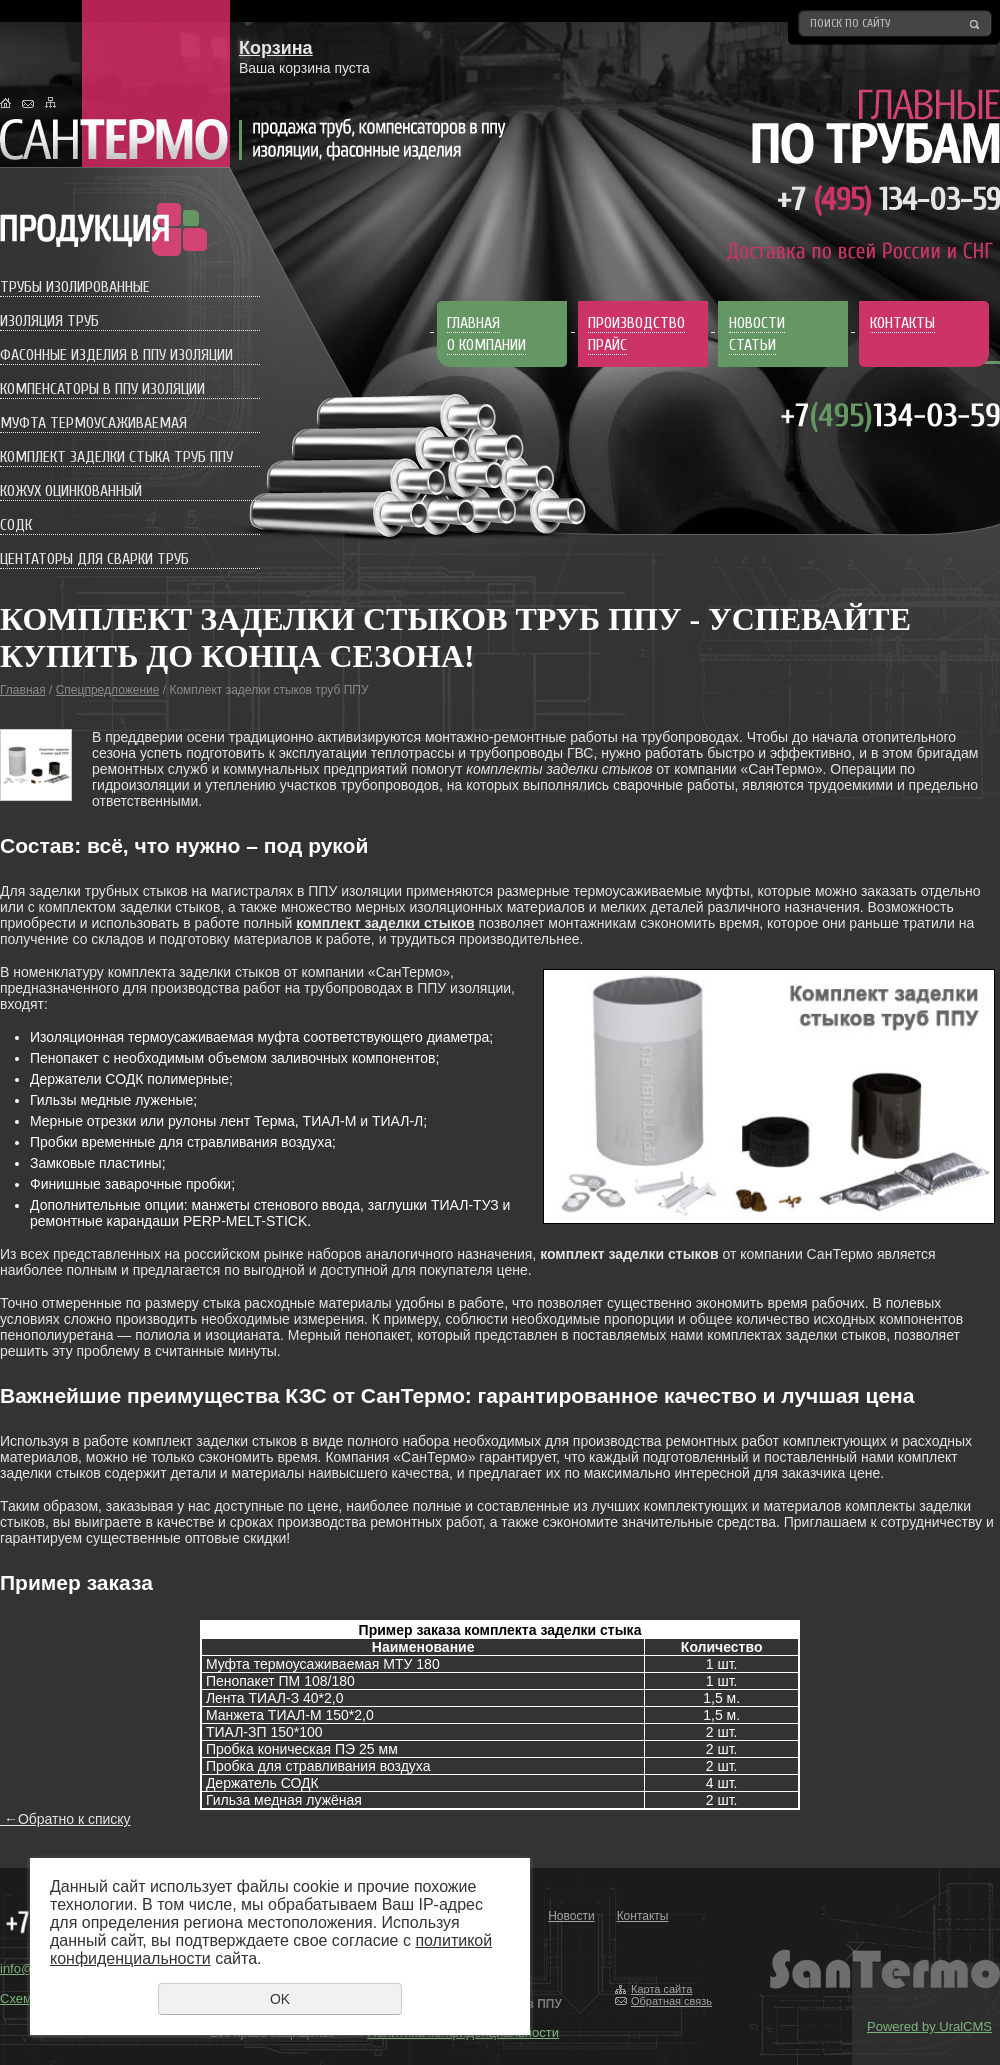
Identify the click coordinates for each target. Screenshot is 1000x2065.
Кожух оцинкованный (71, 491)
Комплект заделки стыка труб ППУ (116, 457)
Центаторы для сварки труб (94, 559)
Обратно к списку (65, 1819)
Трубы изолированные (75, 287)
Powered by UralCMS (929, 2026)
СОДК (16, 525)
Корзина (276, 48)
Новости (571, 1916)
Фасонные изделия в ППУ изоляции (116, 355)
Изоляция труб (49, 321)
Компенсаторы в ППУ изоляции (102, 389)
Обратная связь (671, 2001)
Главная (23, 690)
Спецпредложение (108, 690)
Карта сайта (661, 1989)
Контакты (643, 1916)
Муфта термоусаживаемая (93, 423)
